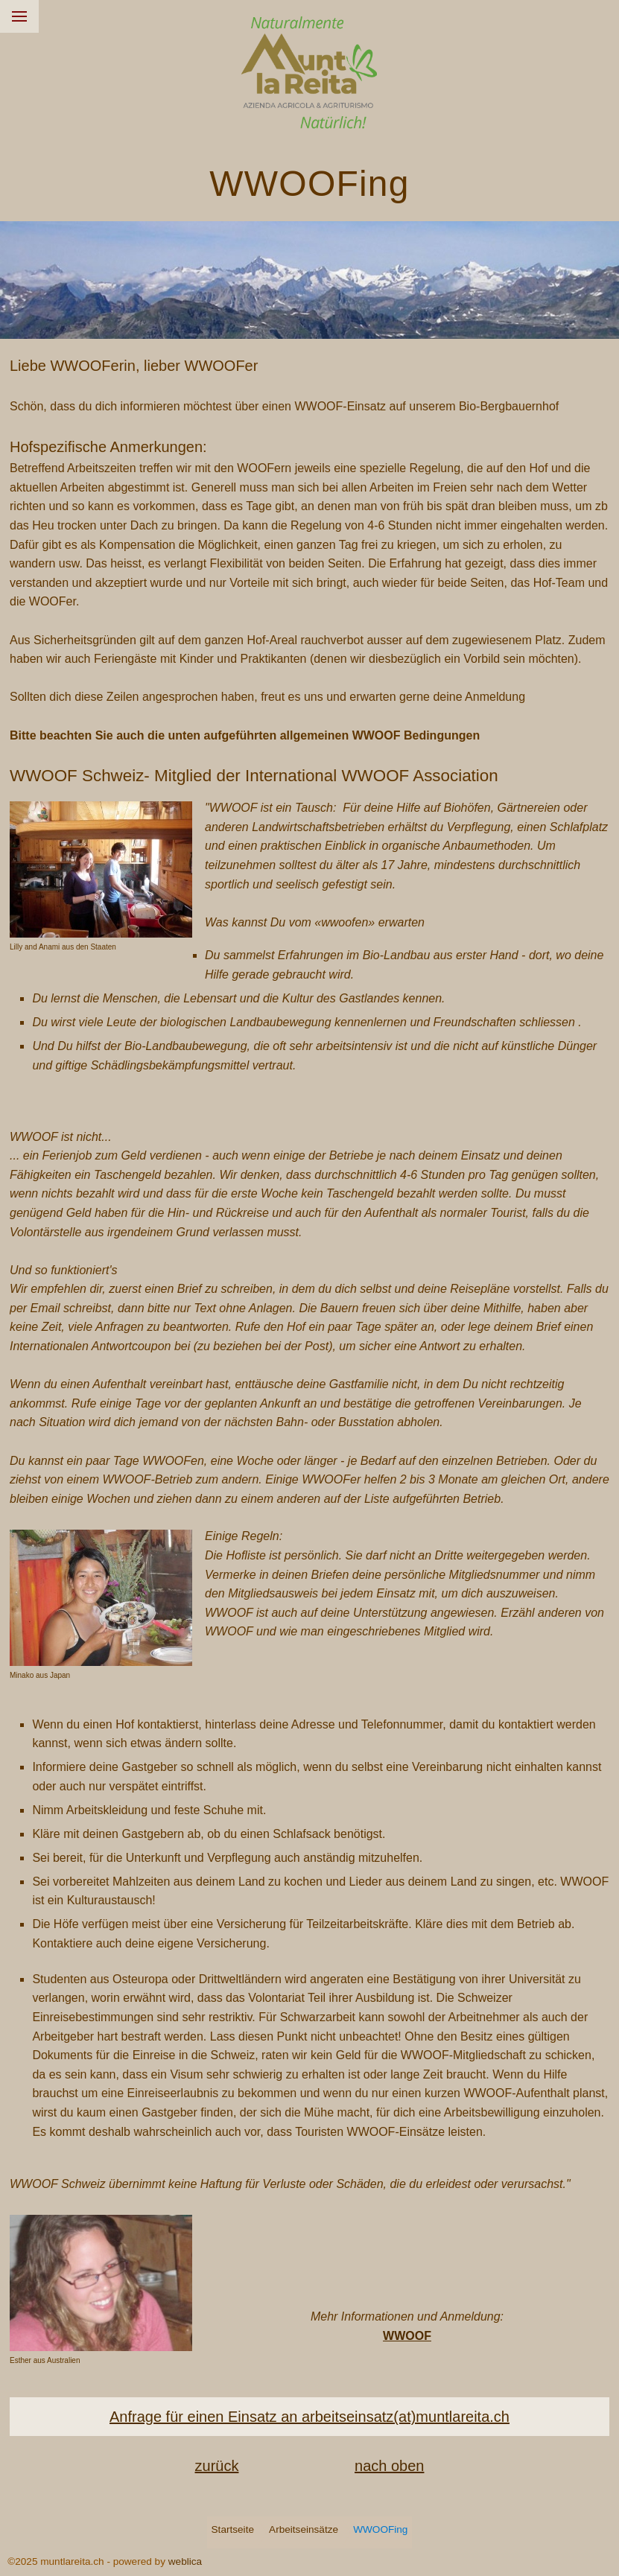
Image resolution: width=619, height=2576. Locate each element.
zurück (217, 2466)
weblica (185, 2561)
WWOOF (407, 2335)
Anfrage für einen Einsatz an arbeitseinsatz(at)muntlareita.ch (309, 2416)
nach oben (389, 2466)
